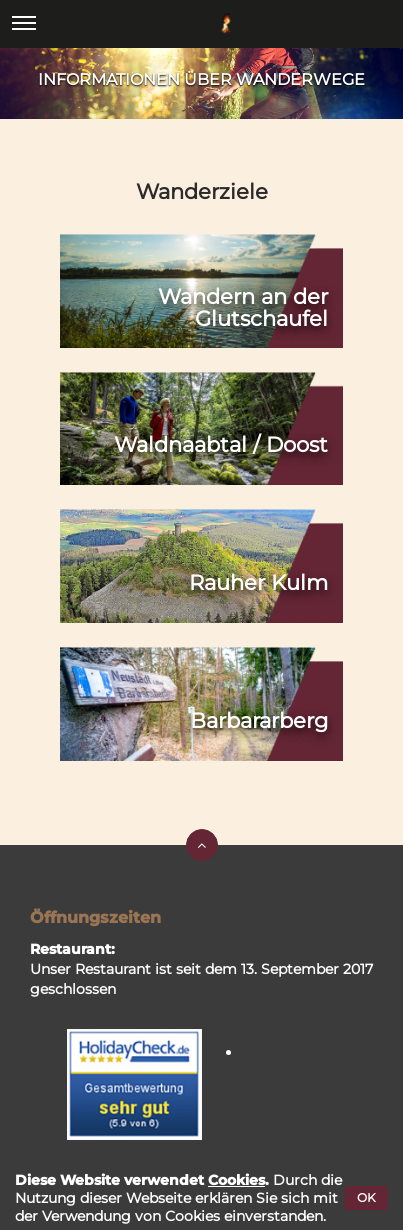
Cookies (236, 1180)
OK (366, 1197)
